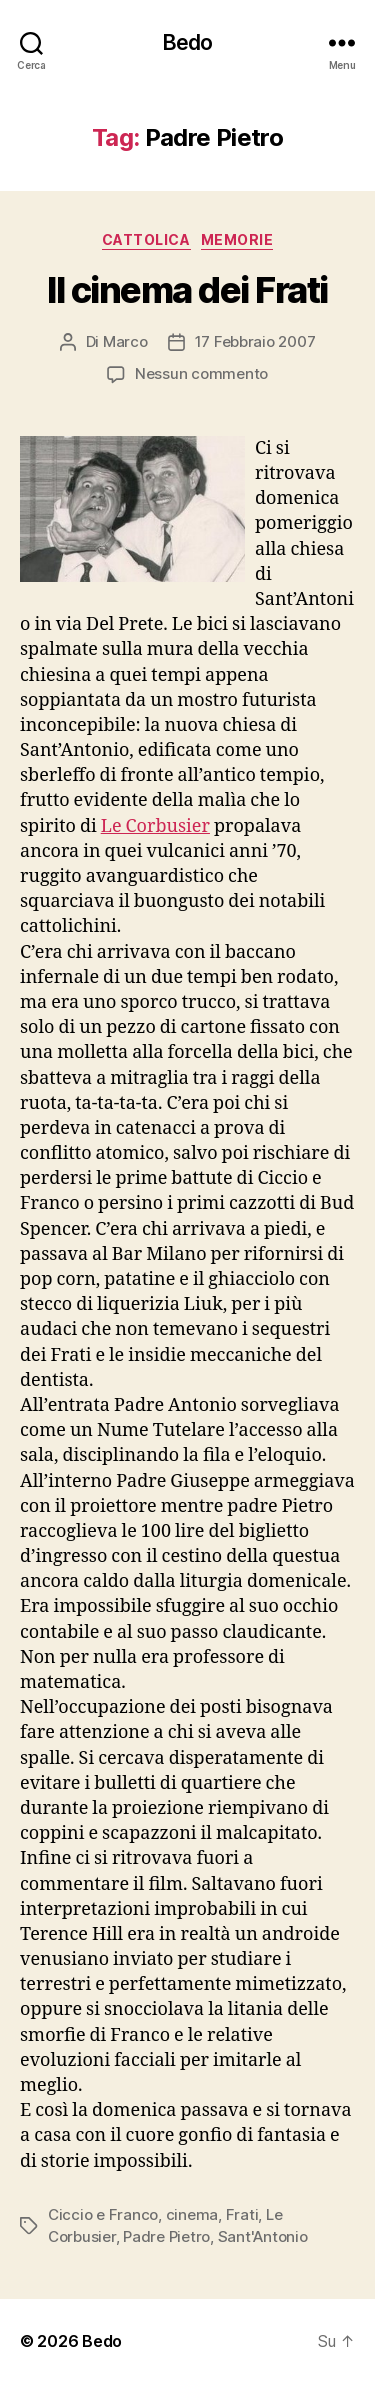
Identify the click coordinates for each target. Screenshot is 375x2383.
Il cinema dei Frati (187, 290)
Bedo (188, 42)
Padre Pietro (166, 2236)
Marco (125, 341)
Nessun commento (201, 373)
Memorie (237, 239)
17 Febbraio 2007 (255, 341)
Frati (242, 2214)
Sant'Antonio (263, 2236)
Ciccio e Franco (103, 2214)
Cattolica (146, 239)
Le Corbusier (155, 826)
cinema (192, 2214)
